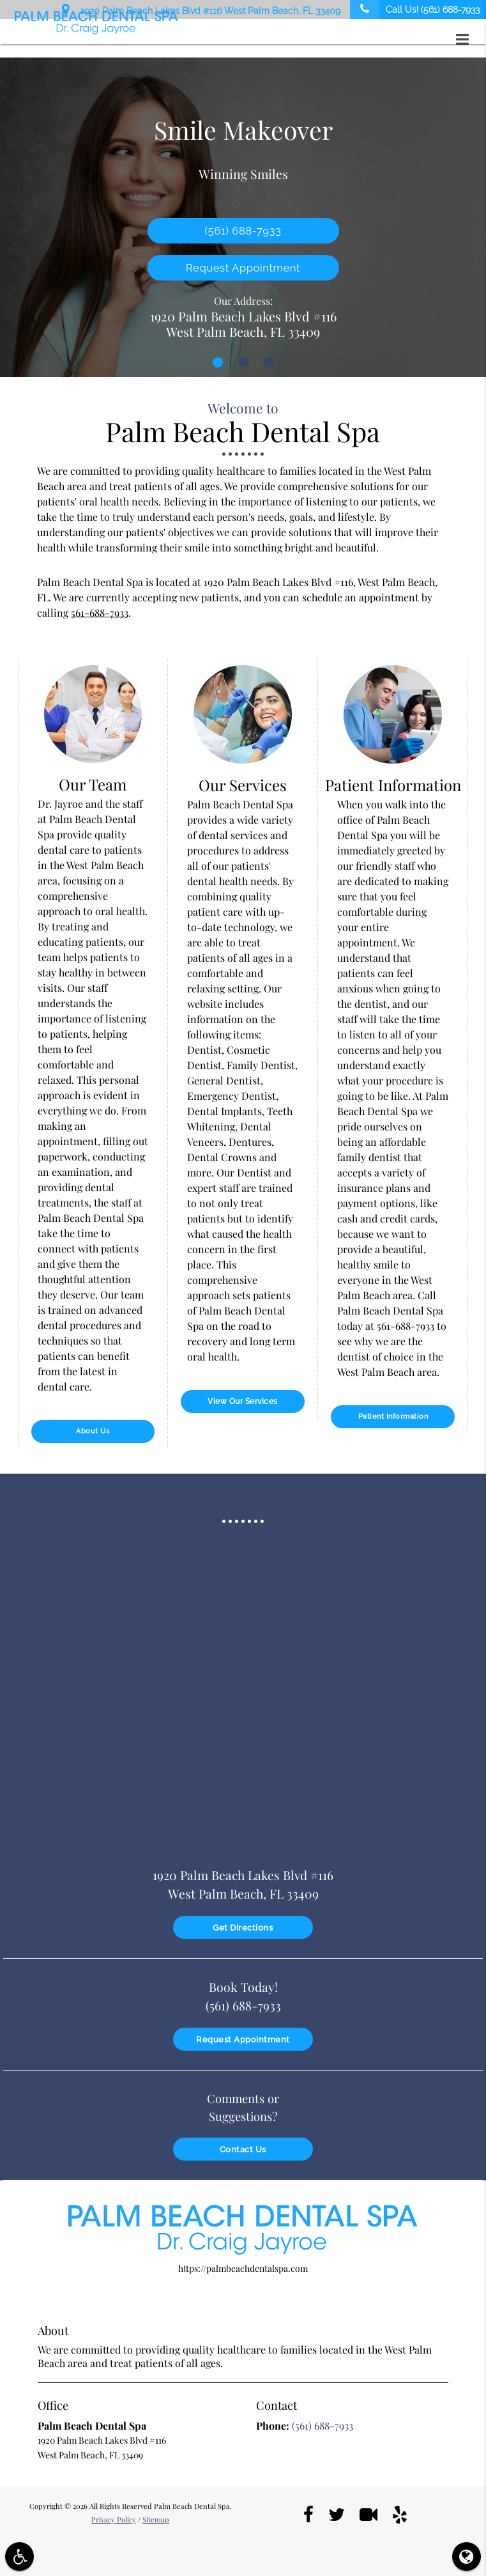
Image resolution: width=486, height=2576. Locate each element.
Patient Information (393, 1416)
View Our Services (243, 1401)
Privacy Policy (113, 2515)
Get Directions (243, 1925)
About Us (92, 1431)
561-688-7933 (99, 612)
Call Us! (415, 9)
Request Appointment (243, 267)
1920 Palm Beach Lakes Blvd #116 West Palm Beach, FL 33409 (201, 9)
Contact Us (243, 2145)
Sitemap (155, 2515)
